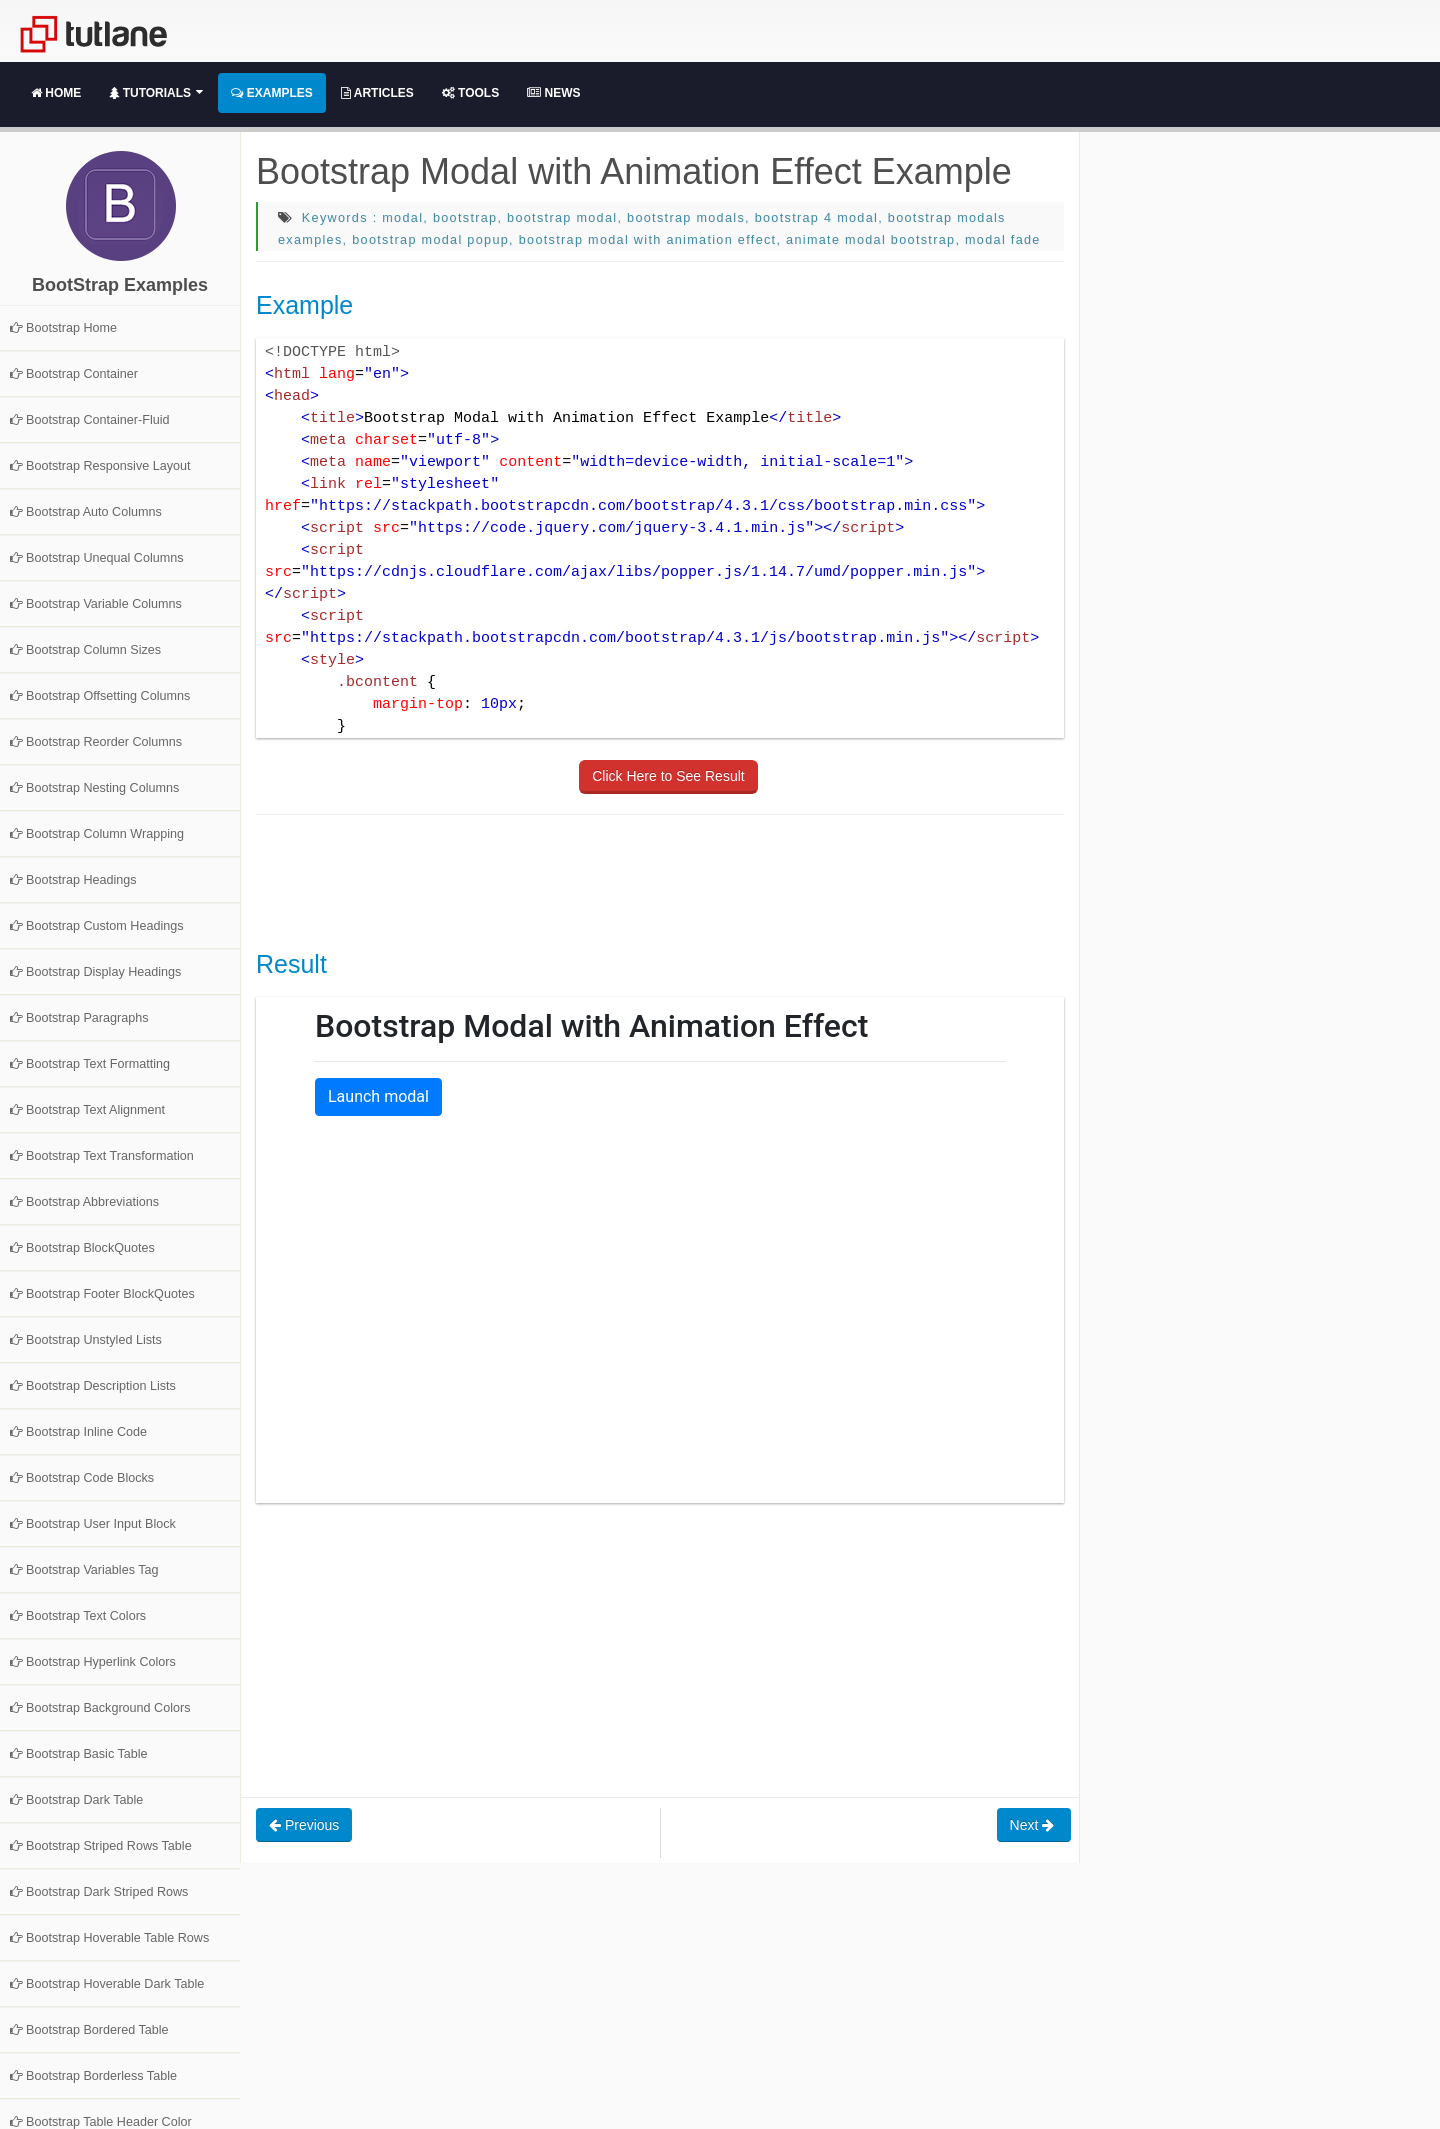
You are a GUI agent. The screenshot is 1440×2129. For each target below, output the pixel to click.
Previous (304, 1825)
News (553, 93)
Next (1034, 1825)
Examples (271, 93)
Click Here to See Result (668, 776)
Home (56, 93)
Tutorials (156, 93)
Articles (377, 93)
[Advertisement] (620, 880)
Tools (470, 93)
